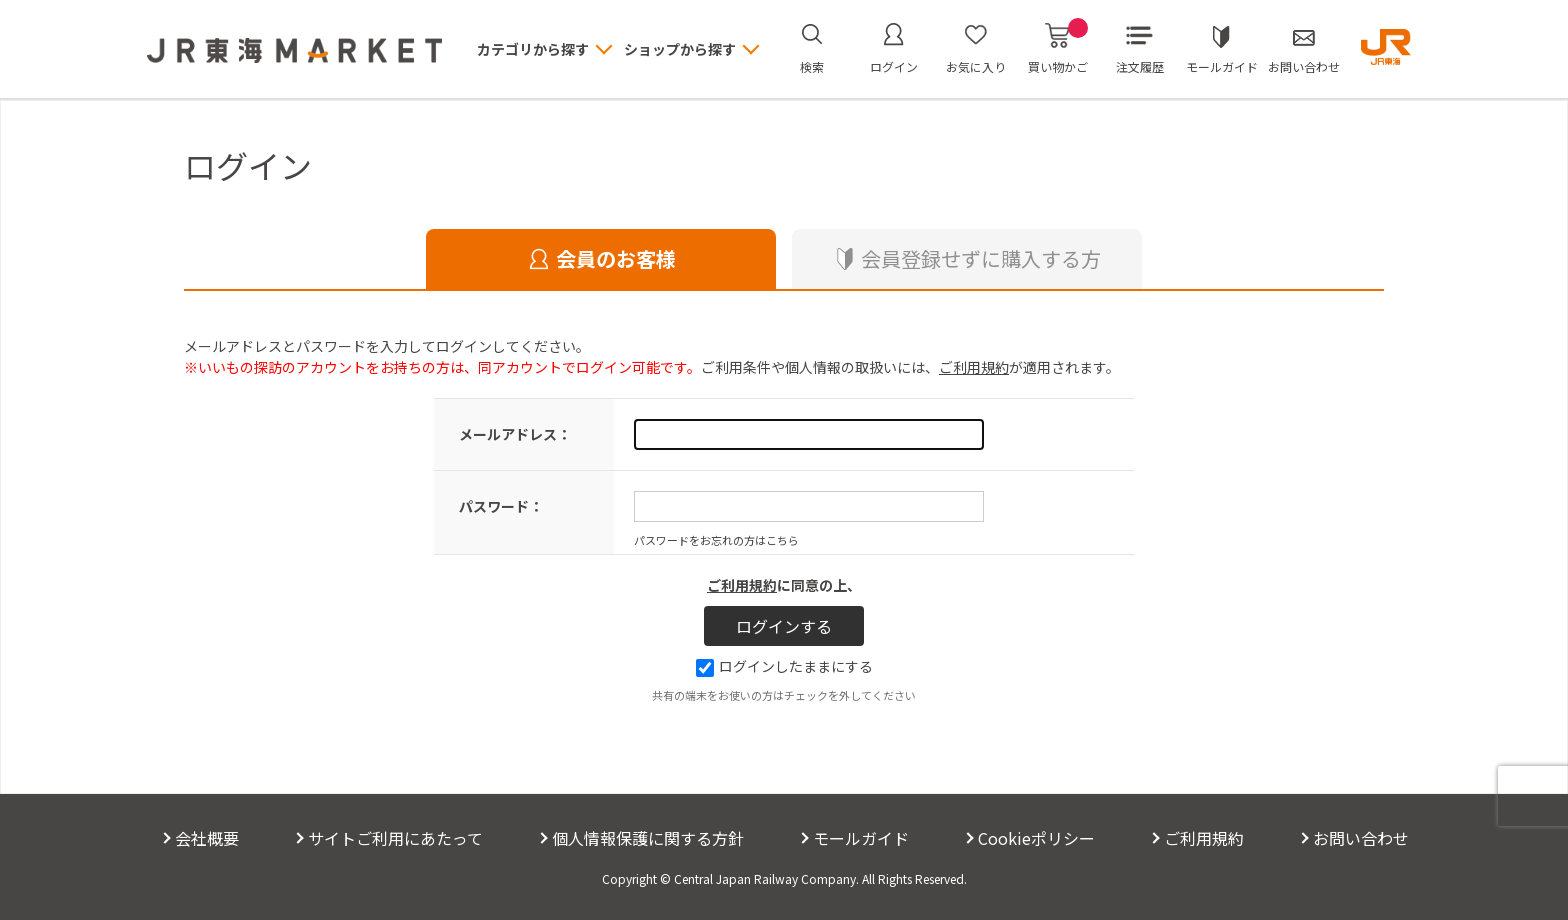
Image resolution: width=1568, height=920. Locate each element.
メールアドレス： (515, 434)
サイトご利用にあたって (395, 838)
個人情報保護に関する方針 (648, 838)
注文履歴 (1140, 66)
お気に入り (976, 66)
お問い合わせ (1304, 66)
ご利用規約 (974, 367)
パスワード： (501, 506)
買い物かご (1058, 49)
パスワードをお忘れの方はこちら (716, 540)
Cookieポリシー (1036, 838)
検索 (812, 66)
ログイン (894, 66)
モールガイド (1222, 66)
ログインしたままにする (784, 666)
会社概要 (207, 838)
